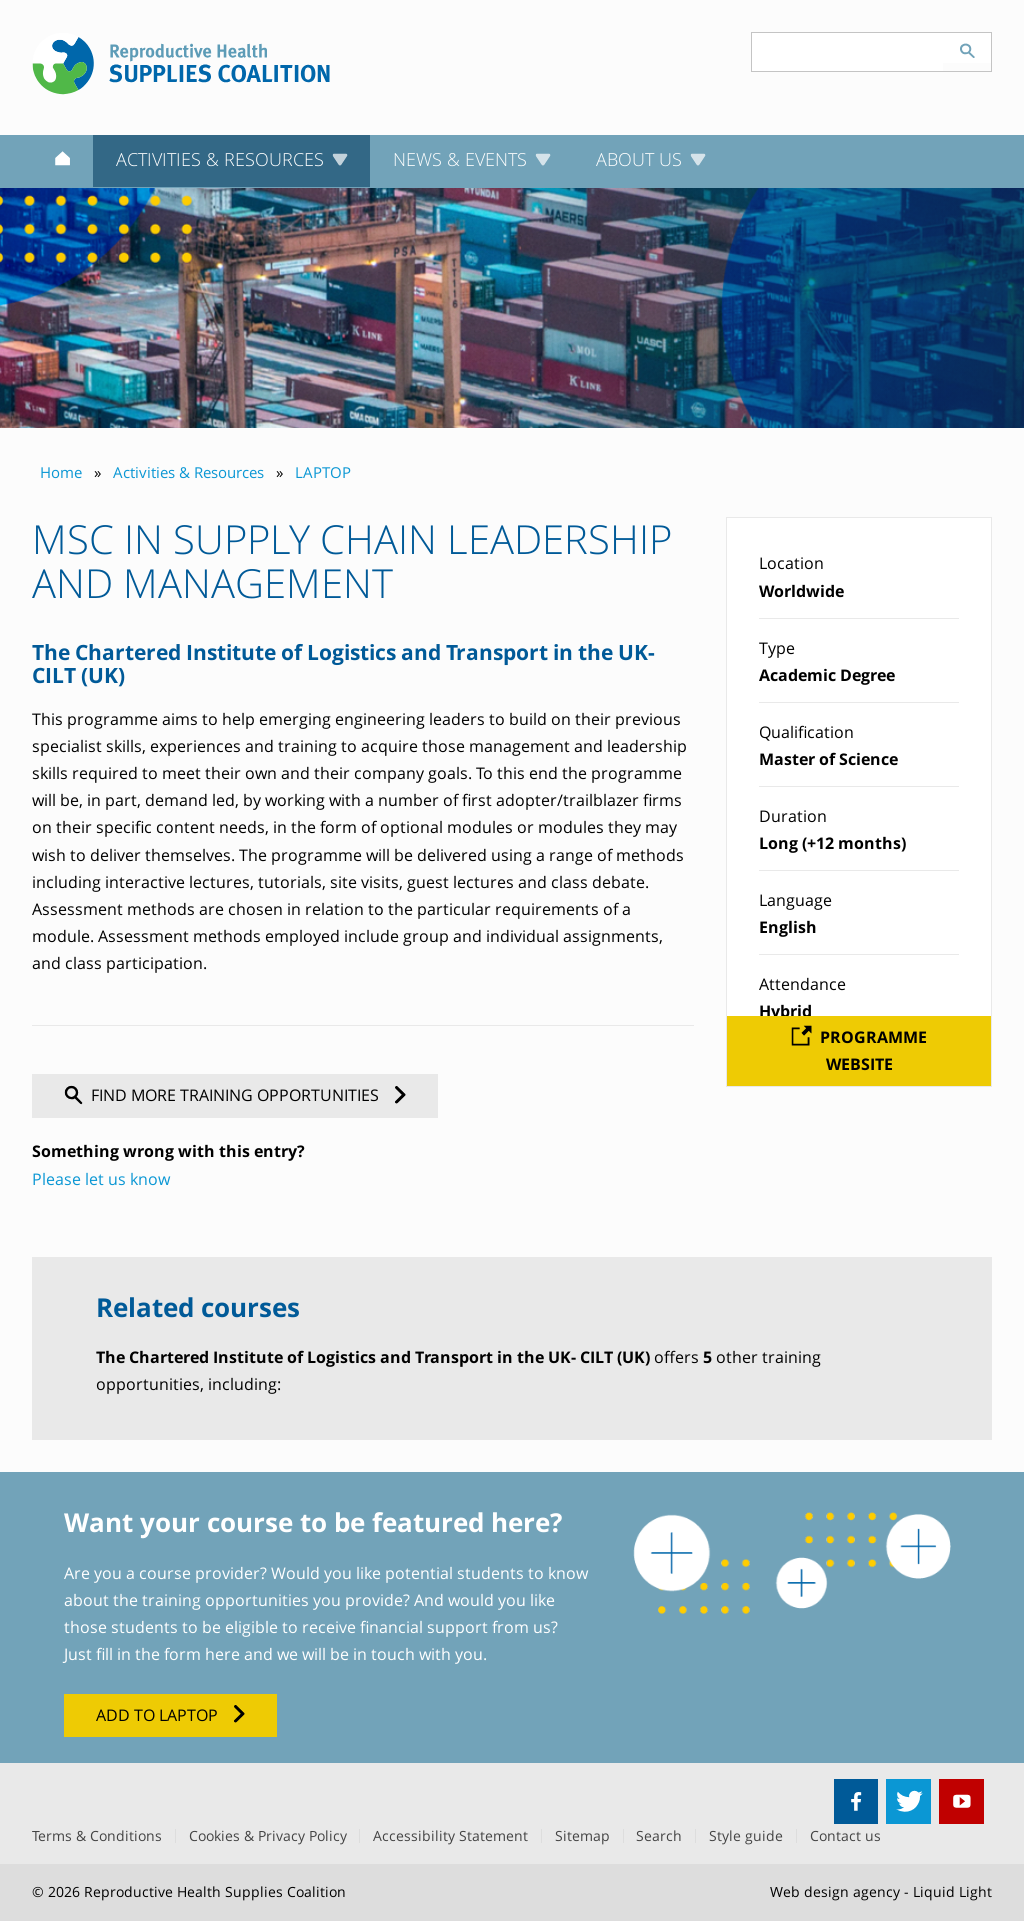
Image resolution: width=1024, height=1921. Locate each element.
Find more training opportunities (235, 1095)
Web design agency (835, 1891)
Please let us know (101, 1179)
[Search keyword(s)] (848, 52)
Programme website (873, 1050)
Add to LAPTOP (157, 1715)
